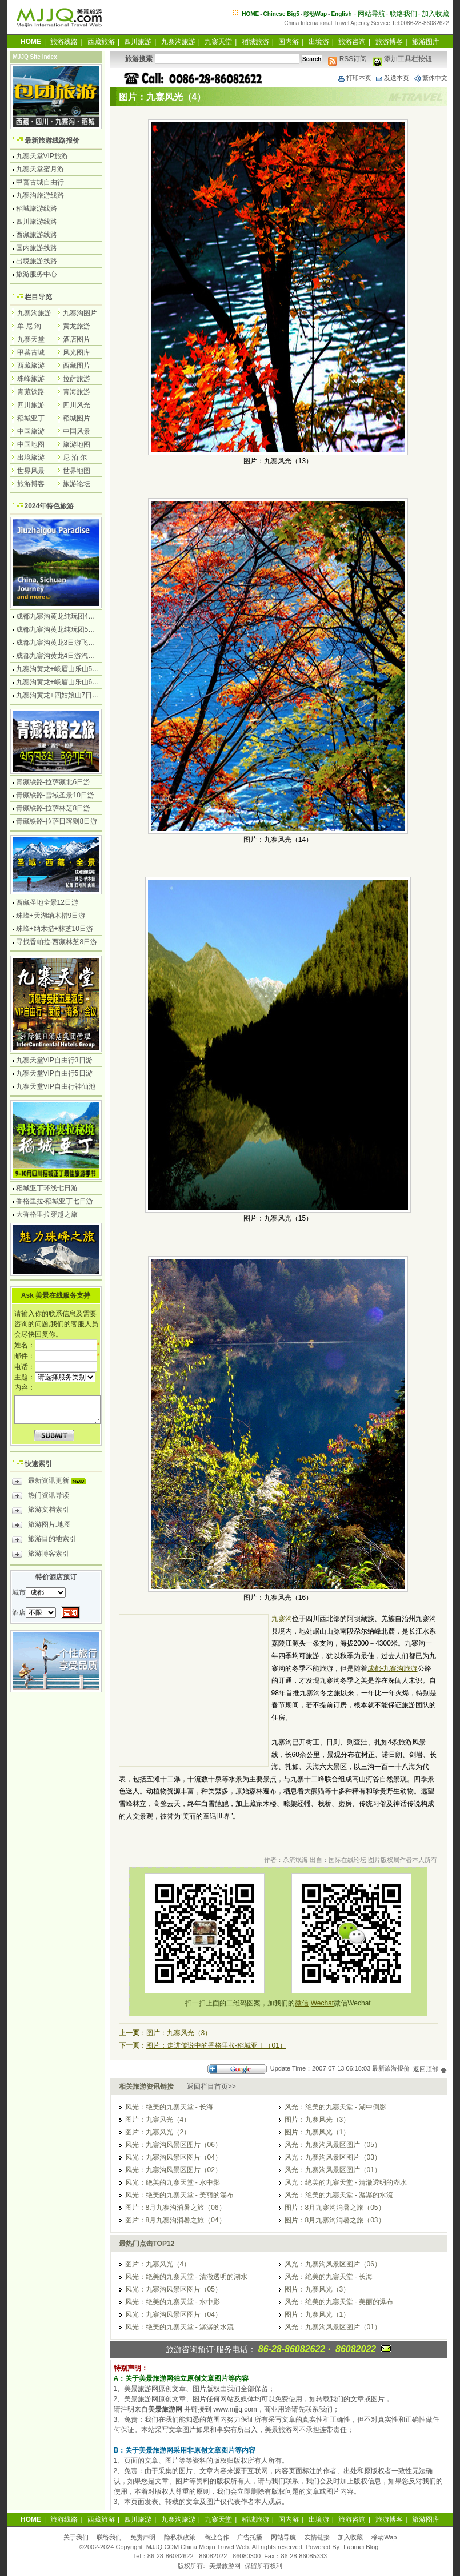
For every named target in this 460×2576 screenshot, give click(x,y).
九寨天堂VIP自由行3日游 (54, 1060)
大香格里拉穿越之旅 (47, 1214)
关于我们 (76, 2537)
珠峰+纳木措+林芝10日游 (54, 929)
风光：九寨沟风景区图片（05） (333, 2145)
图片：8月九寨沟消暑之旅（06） (175, 2208)
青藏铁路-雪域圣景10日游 (55, 795)
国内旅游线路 (36, 248)
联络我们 (403, 14)
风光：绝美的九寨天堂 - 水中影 (173, 2182)
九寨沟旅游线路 (40, 195)
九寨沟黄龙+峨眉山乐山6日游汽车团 (71, 682)
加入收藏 (435, 14)
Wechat (322, 2003)
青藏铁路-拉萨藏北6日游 (53, 782)
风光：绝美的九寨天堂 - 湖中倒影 (336, 2107)
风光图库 (76, 352)
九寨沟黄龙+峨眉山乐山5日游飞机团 (71, 669)
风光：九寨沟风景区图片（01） (333, 2170)
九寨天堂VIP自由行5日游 (54, 1073)
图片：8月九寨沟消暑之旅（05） (335, 2208)
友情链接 (317, 2537)
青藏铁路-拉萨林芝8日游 (53, 808)
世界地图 (76, 471)
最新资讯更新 (51, 1482)
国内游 (288, 42)
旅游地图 (76, 444)
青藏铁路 (31, 392)
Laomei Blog (360, 2546)
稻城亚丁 (31, 418)
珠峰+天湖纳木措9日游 (51, 916)
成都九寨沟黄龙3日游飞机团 (59, 643)
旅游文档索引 (40, 1511)
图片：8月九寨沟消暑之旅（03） (335, 2220)
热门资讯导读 (40, 1497)
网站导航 (371, 14)
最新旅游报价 (391, 2068)
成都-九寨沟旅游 (392, 1668)
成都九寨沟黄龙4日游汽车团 (59, 656)
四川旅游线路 (36, 222)
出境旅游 (31, 458)
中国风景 (76, 431)
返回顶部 (430, 2068)
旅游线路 (64, 42)
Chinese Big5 (281, 14)
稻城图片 (76, 418)
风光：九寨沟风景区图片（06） (173, 2145)
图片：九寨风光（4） (158, 2120)
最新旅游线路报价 (52, 141)
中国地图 (31, 444)
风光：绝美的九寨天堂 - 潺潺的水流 (339, 2195)
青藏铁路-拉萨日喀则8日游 (57, 821)
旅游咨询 (352, 42)
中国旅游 (31, 431)
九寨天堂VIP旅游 (42, 156)
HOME (250, 14)
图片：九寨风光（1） (317, 2132)
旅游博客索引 (40, 1555)
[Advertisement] (193, 1691)
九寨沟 (281, 1619)
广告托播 (249, 2537)
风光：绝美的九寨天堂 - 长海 (169, 2107)
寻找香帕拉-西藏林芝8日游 (57, 942)
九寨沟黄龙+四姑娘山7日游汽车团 (68, 695)
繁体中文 (430, 77)
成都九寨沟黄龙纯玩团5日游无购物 (69, 629)
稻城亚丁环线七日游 (47, 1188)
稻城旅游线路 (36, 208)
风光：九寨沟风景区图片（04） (173, 2157)
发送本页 (392, 77)
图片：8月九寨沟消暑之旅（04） (175, 2220)
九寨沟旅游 (178, 42)
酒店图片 (76, 339)
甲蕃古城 (31, 352)
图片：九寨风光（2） (158, 2132)
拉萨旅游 (76, 379)
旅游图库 (425, 42)
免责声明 (142, 2537)
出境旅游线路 (36, 261)
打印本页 (354, 77)
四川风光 (76, 405)
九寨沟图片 (80, 313)
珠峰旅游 (31, 379)
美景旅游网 (225, 2565)
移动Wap (384, 2537)
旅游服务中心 (36, 274)
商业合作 (216, 2537)
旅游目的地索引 (44, 1540)
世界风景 (31, 471)
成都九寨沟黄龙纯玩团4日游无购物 (69, 616)
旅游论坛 (76, 484)
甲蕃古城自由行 (40, 182)
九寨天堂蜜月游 (40, 169)
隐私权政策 (179, 2537)
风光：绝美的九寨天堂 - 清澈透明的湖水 (346, 2182)
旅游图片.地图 (41, 1526)
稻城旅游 (255, 42)
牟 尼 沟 (29, 326)
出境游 (319, 42)
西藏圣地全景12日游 (47, 902)
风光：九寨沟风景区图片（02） (173, 2170)
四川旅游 (137, 42)
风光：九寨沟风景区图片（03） (333, 2157)
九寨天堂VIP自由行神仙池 (55, 1086)
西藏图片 (76, 366)
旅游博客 (389, 42)
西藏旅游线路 (36, 235)
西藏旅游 (101, 42)
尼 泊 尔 (75, 458)
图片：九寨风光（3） (179, 2033)
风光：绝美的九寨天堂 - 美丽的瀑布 (179, 2195)
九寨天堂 (218, 42)
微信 (302, 2003)
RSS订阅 (347, 59)
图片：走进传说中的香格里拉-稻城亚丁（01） (216, 2045)
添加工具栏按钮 (402, 59)
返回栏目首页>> (211, 2087)
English (341, 14)
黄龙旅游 (76, 326)
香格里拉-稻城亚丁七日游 (55, 1201)
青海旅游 (76, 392)
